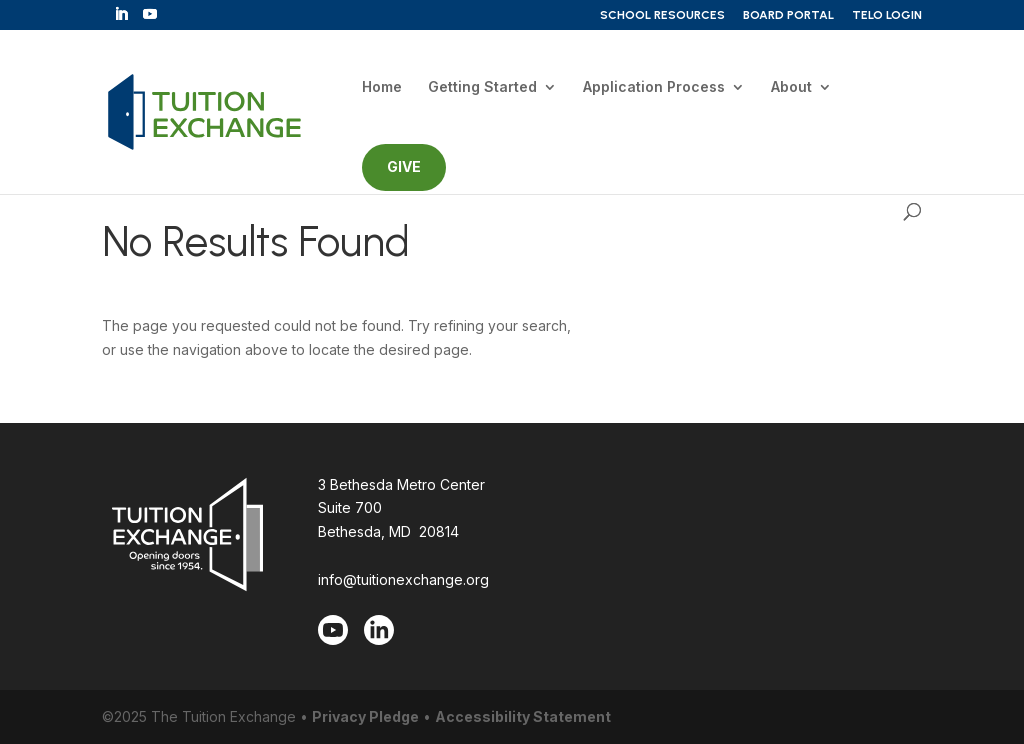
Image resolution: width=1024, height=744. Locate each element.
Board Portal (788, 15)
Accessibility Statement (523, 716)
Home (382, 87)
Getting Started (482, 87)
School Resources (662, 15)
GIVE (404, 166)
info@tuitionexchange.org (403, 579)
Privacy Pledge (365, 716)
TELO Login (887, 15)
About (791, 87)
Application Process (654, 87)
